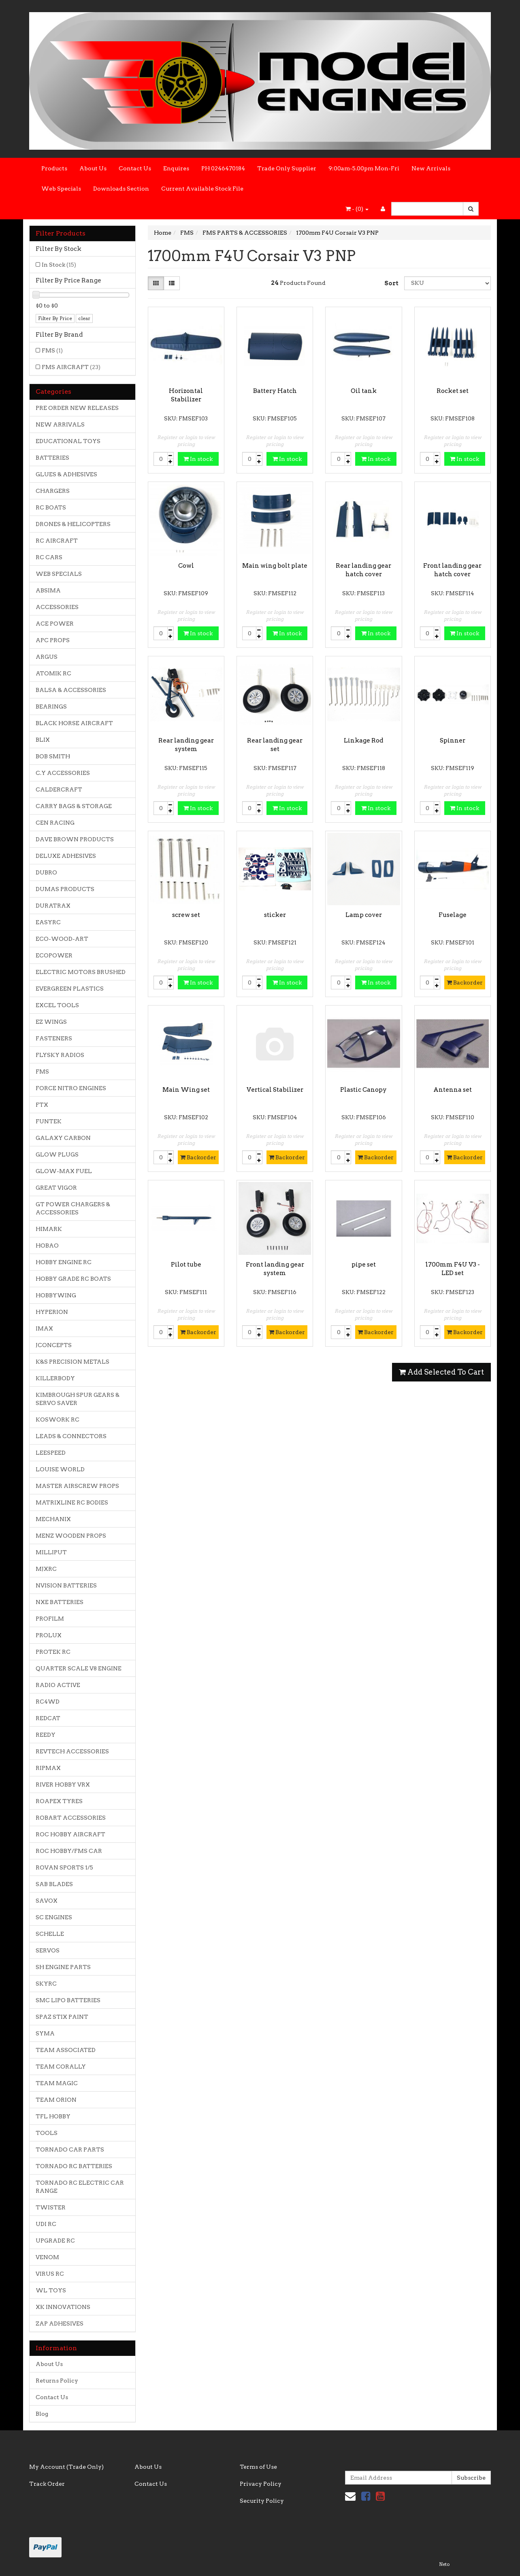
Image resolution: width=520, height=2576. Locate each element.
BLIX (43, 739)
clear (84, 318)
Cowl (186, 565)
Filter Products (60, 233)
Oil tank (364, 391)
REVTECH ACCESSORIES (72, 1751)
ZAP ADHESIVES (59, 2323)
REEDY (45, 1734)
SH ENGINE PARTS (63, 1967)
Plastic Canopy (363, 1089)
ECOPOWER (54, 955)
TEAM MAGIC (57, 2083)
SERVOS (48, 1950)
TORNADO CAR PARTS (70, 2149)
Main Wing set (186, 1089)
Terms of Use (258, 2467)
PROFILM (50, 1618)
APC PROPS (53, 640)
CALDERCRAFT (59, 789)
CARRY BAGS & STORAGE (74, 806)
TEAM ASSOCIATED (66, 2050)
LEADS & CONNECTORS (71, 1436)
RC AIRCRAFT (57, 540)
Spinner (452, 740)
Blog (42, 2413)
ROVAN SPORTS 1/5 (64, 1867)
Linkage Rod (363, 740)
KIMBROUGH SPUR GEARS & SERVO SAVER (77, 1399)
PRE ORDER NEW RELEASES (77, 408)
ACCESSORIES (57, 607)
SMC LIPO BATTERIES (68, 2000)
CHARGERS (53, 491)
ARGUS (47, 657)
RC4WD (48, 1701)
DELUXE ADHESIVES (66, 856)
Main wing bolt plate (274, 565)
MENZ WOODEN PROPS (71, 1535)
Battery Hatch (275, 391)
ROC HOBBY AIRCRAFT (70, 1834)
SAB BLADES (54, 1884)
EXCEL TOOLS (57, 1005)
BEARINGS (51, 706)
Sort (391, 283)
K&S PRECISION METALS (72, 1361)
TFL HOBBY (53, 2116)
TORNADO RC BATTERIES (74, 2166)
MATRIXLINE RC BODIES (72, 1502)
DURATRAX (53, 905)
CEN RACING (55, 822)
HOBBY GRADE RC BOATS (73, 1278)
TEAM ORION (56, 2099)
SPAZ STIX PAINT (62, 2017)
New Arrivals (430, 168)
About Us (93, 168)
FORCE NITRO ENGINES (71, 1088)
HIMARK (49, 1229)
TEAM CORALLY (61, 2066)
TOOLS (47, 2133)
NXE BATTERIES (59, 1602)
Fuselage (453, 915)
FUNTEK (49, 1121)
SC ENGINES (54, 1917)
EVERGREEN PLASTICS (70, 988)
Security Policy (262, 2500)
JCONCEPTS (54, 1345)
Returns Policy (57, 2380)
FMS (52, 350)
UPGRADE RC (55, 2240)
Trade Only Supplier (286, 168)
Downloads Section (121, 188)
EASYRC (48, 922)
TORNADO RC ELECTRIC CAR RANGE (80, 2186)
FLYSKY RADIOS (60, 1055)
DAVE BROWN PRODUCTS (75, 839)
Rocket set (453, 391)
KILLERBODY (55, 1378)
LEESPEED (51, 1452)
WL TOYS (51, 2290)
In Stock (59, 264)
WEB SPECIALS (59, 574)
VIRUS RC (50, 2273)
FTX (42, 1104)
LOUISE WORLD (60, 1469)
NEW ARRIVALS (60, 424)
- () (357, 209)
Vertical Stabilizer (275, 1089)
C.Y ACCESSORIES (63, 773)
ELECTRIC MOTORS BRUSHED (81, 972)
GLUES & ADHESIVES (66, 474)
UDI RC (46, 2224)
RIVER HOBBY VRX (63, 1784)
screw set (186, 915)
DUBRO (46, 872)
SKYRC (46, 1983)
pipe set (364, 1264)
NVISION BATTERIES (66, 1585)
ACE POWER (55, 623)
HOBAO (47, 1245)
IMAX (44, 1328)
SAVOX (47, 1900)
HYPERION (52, 1312)
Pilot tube (186, 1264)
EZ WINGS (51, 1022)
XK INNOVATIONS (63, 2307)
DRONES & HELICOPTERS (73, 524)
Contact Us (135, 168)
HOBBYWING (56, 1295)
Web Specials (61, 188)
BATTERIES (52, 457)
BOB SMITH (53, 756)
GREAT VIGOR (56, 1187)
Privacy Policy (260, 2484)
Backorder (465, 982)
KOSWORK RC (57, 1419)
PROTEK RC (53, 1652)
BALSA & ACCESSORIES (71, 690)
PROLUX (49, 1635)
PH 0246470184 (223, 168)
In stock (198, 459)
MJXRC (46, 1569)
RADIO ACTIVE (58, 1685)
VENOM (47, 2257)
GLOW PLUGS (57, 1154)
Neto (444, 2564)
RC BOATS (51, 507)
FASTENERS (54, 1038)
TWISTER (51, 2207)
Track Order (47, 2484)
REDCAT (48, 1718)
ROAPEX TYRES (59, 1801)
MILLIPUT (51, 1552)
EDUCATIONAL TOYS (68, 441)
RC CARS (49, 557)
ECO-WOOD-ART (62, 939)
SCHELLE (50, 1934)
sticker (275, 915)
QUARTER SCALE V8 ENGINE (78, 1668)
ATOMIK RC (53, 673)
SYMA (45, 2033)
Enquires (176, 168)
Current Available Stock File (202, 188)
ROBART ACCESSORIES (71, 1817)
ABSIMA (48, 590)
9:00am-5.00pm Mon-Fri (363, 168)
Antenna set (452, 1089)
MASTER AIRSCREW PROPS (77, 1486)
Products (54, 168)
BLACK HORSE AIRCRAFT (74, 723)
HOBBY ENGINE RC (64, 1262)
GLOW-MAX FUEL (64, 1171)
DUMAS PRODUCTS (65, 889)
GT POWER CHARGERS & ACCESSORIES (73, 1208)
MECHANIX (53, 1519)
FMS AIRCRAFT (71, 367)
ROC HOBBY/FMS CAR (69, 1851)
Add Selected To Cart (441, 1372)
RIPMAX (48, 1768)
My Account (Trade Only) (66, 2467)
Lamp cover (363, 915)
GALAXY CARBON (63, 1138)
